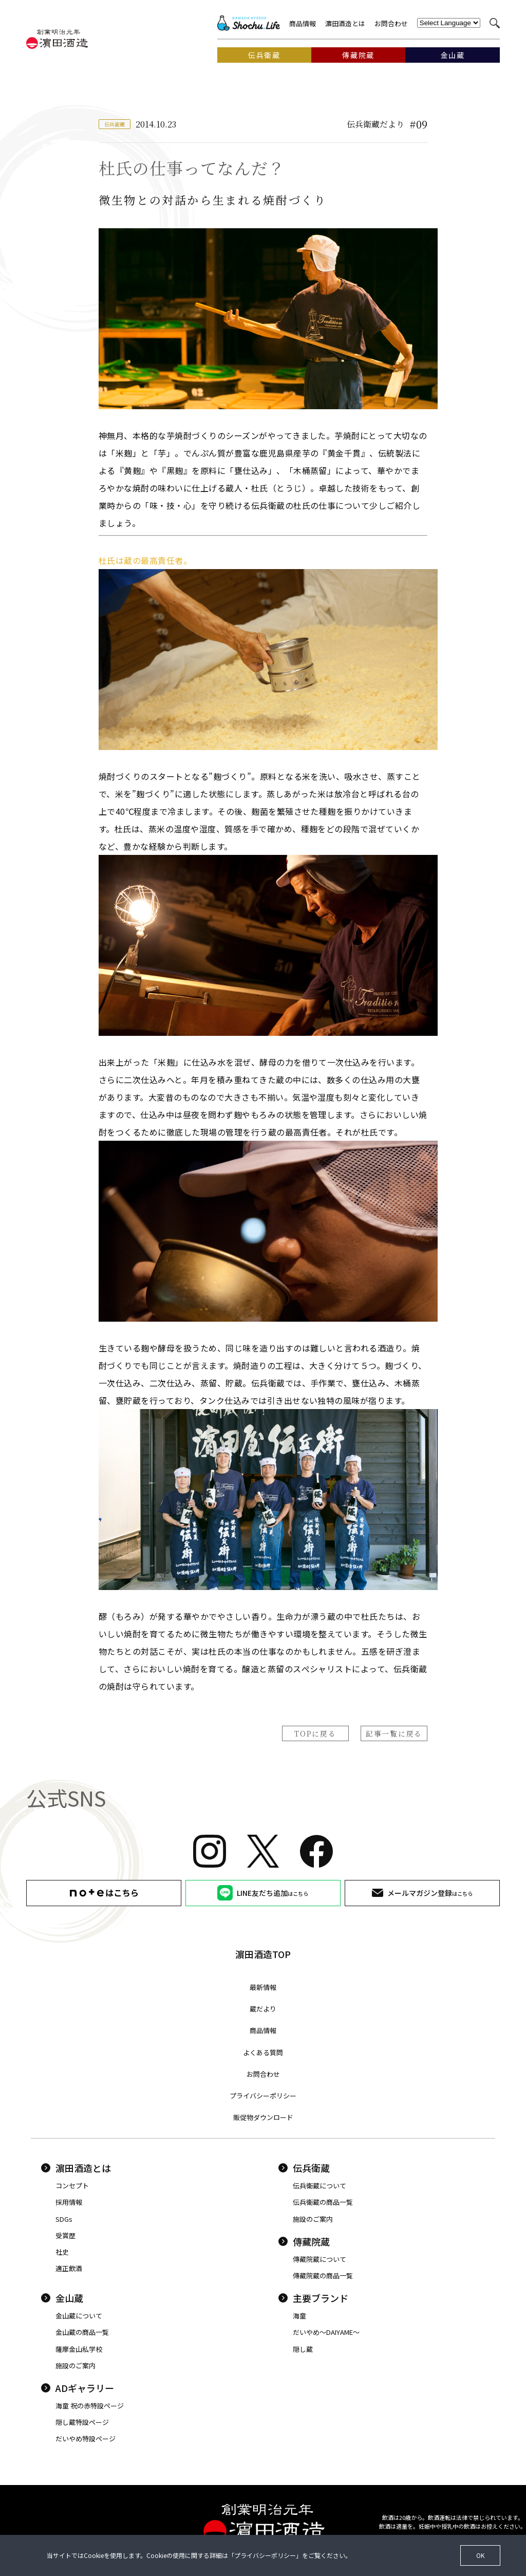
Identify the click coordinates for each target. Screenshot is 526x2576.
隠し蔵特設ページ (82, 2422)
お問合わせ (391, 23)
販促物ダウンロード (263, 2117)
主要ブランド (313, 2298)
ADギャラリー (77, 2388)
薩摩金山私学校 (78, 2349)
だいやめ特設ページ (85, 2438)
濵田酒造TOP (263, 1954)
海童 (299, 2316)
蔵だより (263, 2009)
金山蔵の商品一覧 (82, 2332)
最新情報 (263, 1987)
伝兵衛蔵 (304, 2168)
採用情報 (68, 2202)
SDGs (63, 2219)
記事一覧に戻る (394, 1733)
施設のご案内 (313, 2219)
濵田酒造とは (345, 23)
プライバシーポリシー (263, 2095)
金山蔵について (78, 2316)
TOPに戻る (315, 1733)
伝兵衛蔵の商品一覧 (323, 2202)
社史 (62, 2252)
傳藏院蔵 (304, 2241)
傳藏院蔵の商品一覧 (323, 2275)
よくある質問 (263, 2052)
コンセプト (72, 2185)
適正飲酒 (68, 2268)
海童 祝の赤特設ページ (89, 2405)
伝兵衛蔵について (319, 2185)
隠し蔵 (303, 2349)
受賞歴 (65, 2235)
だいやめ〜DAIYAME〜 (326, 2332)
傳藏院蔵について (319, 2259)
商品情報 (302, 23)
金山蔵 (62, 2298)
